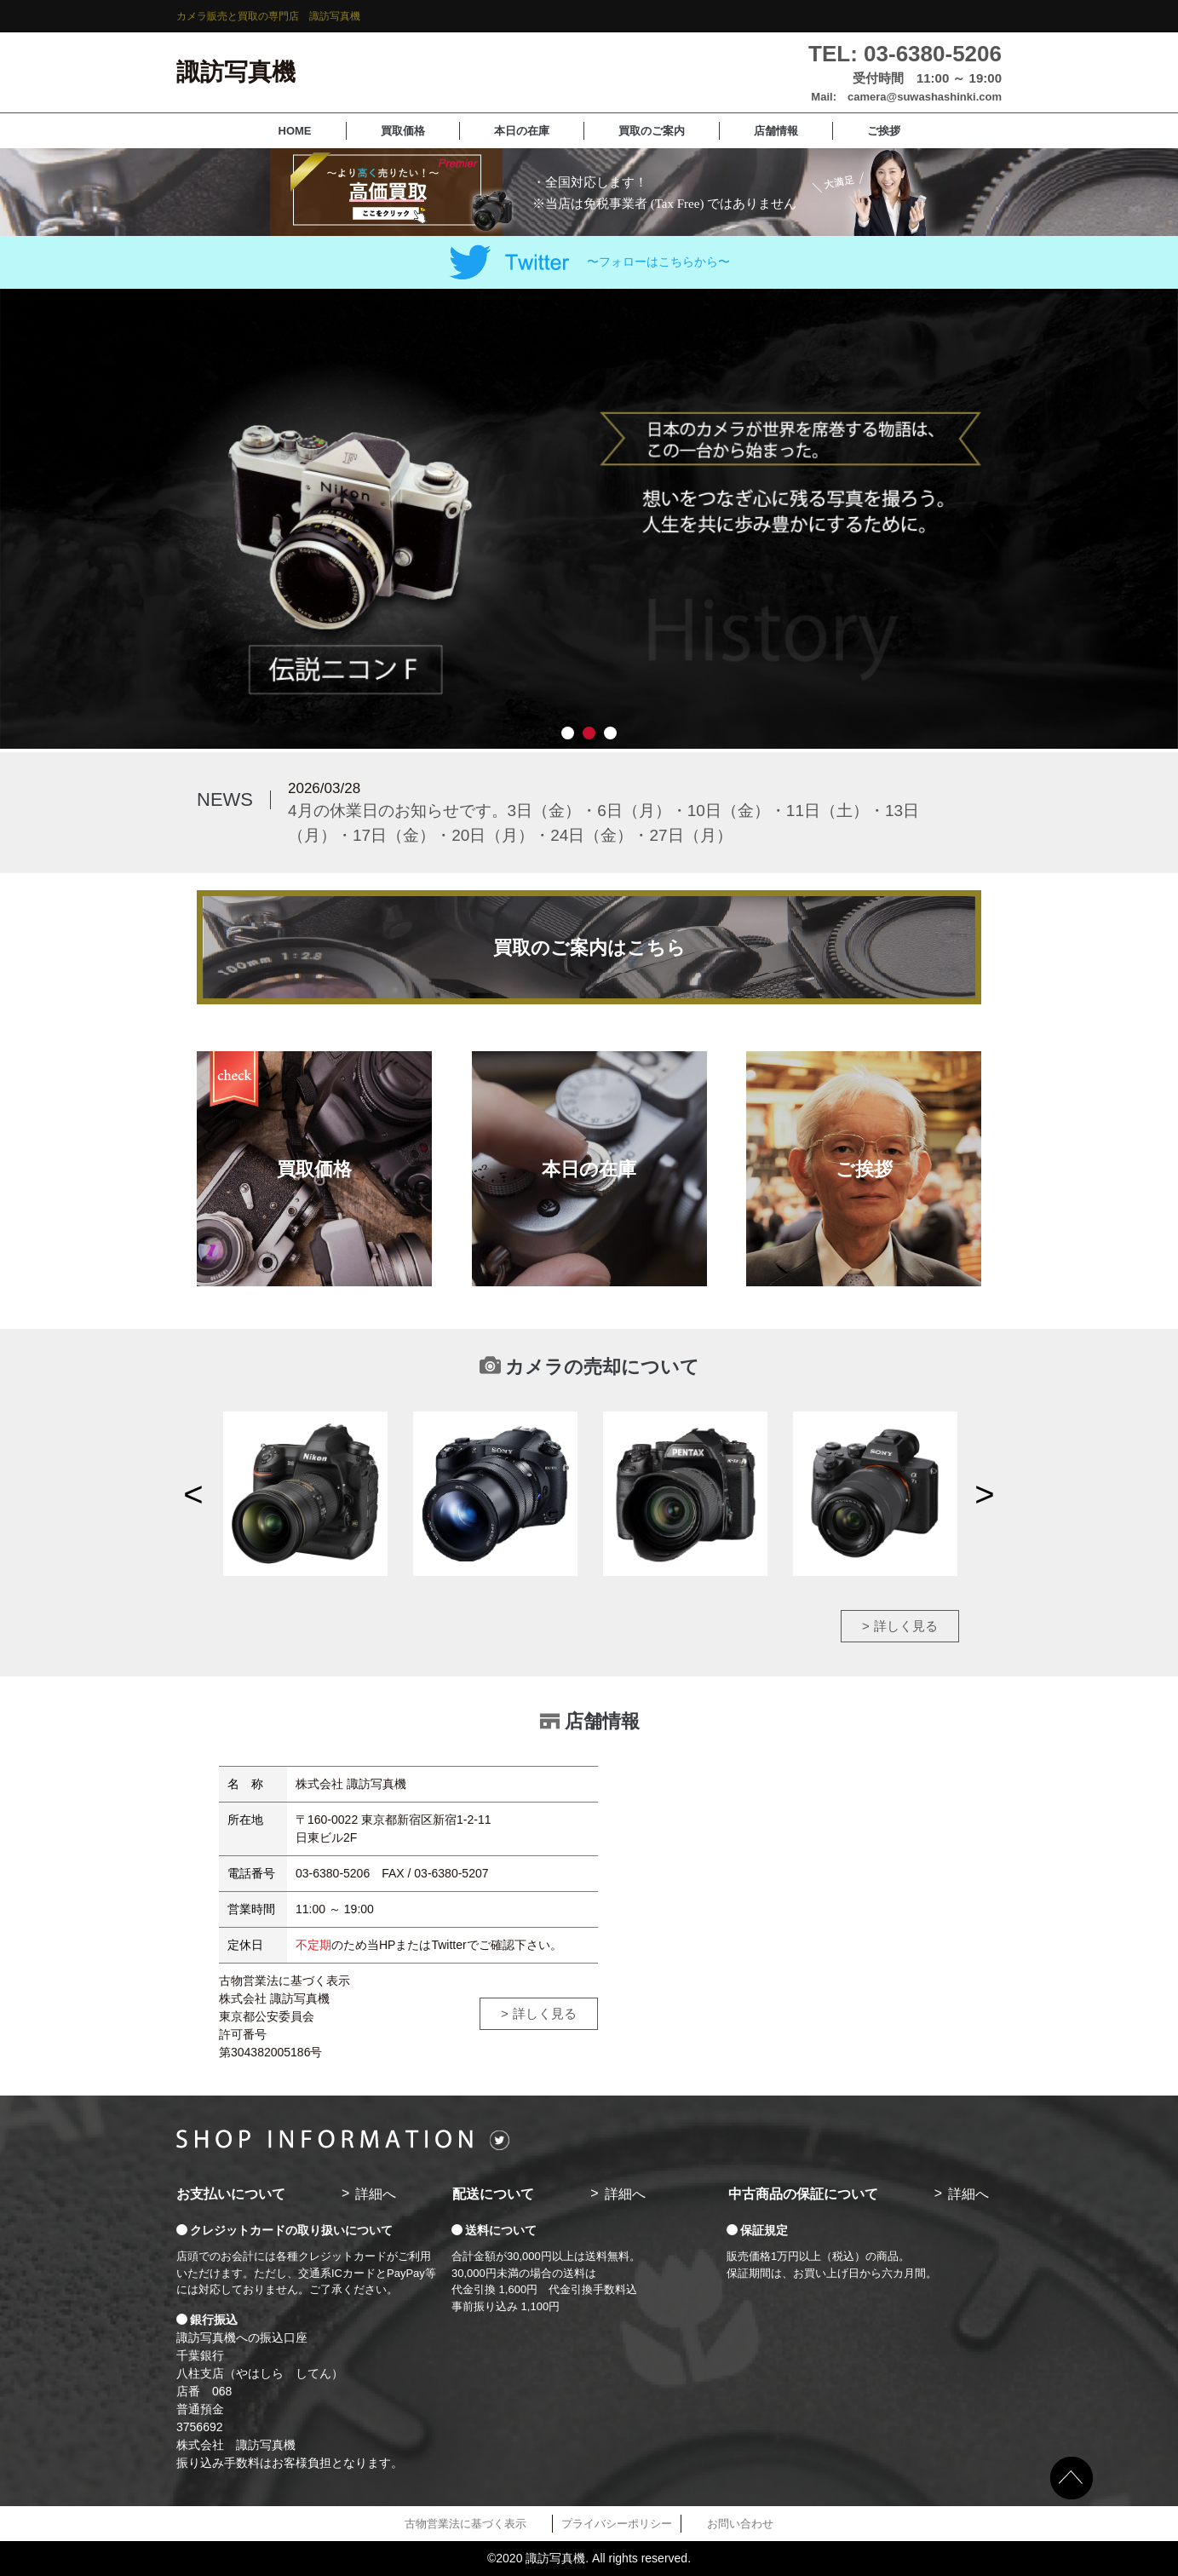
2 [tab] (589, 733)
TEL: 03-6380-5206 (905, 53)
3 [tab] (610, 733)
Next (985, 1494)
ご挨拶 (883, 130)
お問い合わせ (740, 2523)
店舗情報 (776, 130)
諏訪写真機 (236, 72)
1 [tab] (567, 733)
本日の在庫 (521, 130)
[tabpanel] (589, 519)
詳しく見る (906, 1626)
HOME (295, 130)
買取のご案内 (651, 130)
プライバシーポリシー (616, 2523)
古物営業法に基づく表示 (465, 2523)
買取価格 (403, 130)
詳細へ (375, 2194)
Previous (193, 1494)
